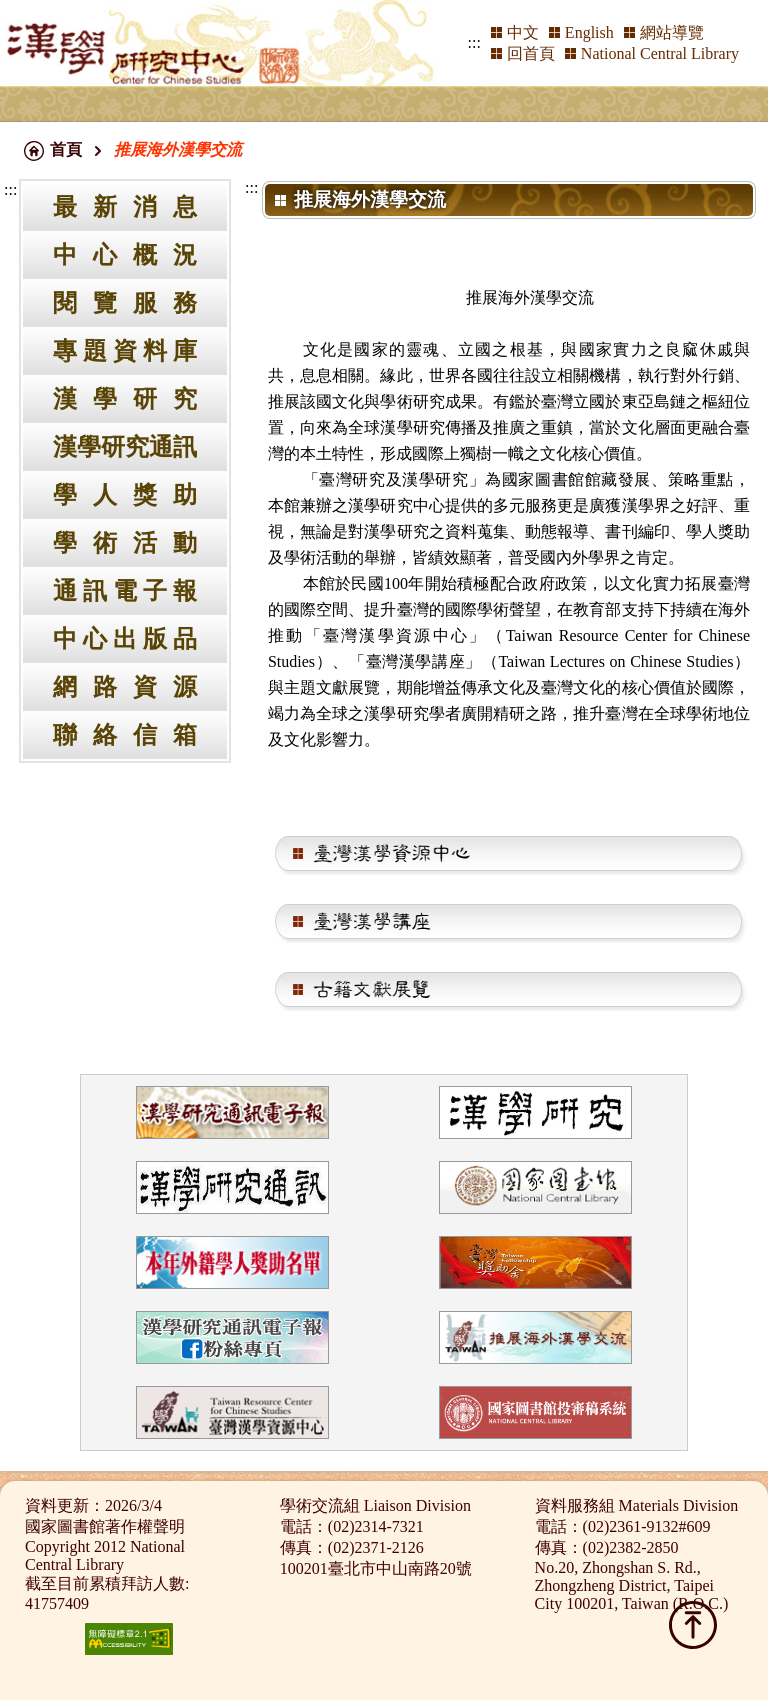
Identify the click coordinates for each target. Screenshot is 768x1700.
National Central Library (660, 53)
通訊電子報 (125, 591)
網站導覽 (672, 32)
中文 (523, 32)
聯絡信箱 (125, 735)
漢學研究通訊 (125, 447)
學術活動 (125, 543)
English (589, 32)
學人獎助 (125, 495)
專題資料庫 (125, 351)
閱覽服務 (125, 303)
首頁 (66, 149)
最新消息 (125, 207)
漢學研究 (125, 399)
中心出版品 (125, 639)
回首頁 (531, 53)
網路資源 (125, 687)
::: (474, 42)
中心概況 (125, 255)
